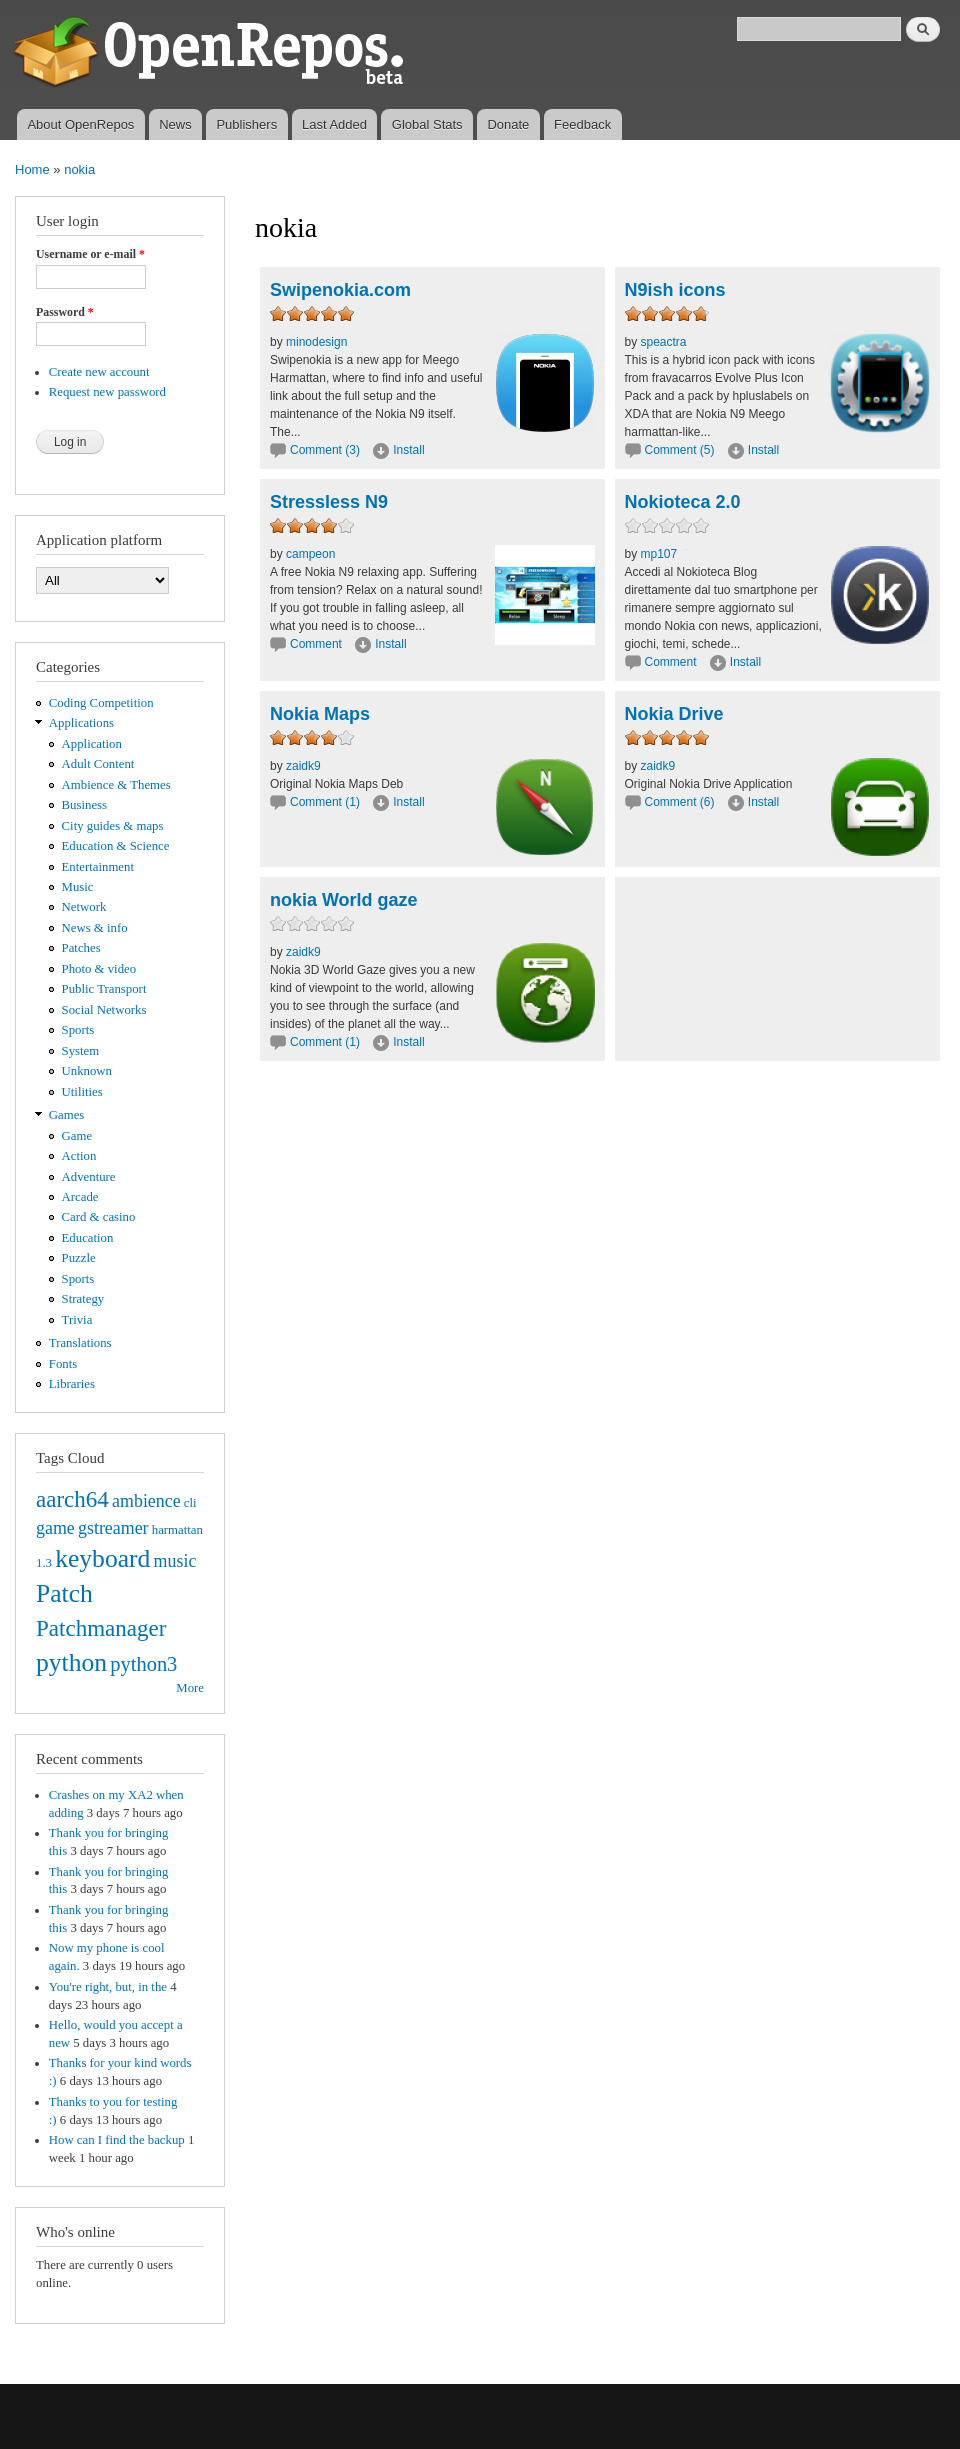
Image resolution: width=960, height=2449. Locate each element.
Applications (81, 723)
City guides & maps (113, 826)
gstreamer (113, 1528)
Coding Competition (101, 703)
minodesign (316, 342)
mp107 (659, 554)
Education (88, 1238)
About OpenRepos (80, 124)
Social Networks (104, 1010)
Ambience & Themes (116, 785)
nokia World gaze (344, 900)
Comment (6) (680, 802)
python (71, 1662)
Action (79, 1156)
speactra (664, 342)
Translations (80, 1343)
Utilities (82, 1092)
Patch (64, 1593)
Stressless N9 (329, 502)
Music (78, 887)
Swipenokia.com (340, 290)
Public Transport (104, 989)
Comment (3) (325, 450)
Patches (81, 948)
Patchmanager (101, 1628)
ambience (146, 1501)
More (190, 1688)
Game (77, 1136)
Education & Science (116, 846)
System (81, 1051)
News (175, 124)
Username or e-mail (90, 254)
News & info (95, 928)
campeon (310, 554)
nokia (79, 169)
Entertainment (98, 867)
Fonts (63, 1364)
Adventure (89, 1177)
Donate (508, 124)
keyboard (102, 1558)
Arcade (80, 1197)
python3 (143, 1664)
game (55, 1528)
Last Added (334, 124)
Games (67, 1115)
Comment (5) (680, 450)
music (175, 1561)
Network (84, 907)
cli (190, 1503)
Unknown (87, 1071)
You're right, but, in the (108, 1987)
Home (32, 169)
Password (65, 312)
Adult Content (98, 764)
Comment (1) (325, 802)
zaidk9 (303, 766)
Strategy (83, 1299)
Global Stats (427, 124)
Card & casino (99, 1217)
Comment (317, 644)
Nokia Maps (320, 714)
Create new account (99, 372)
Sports (78, 1030)
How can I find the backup (117, 2140)
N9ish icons (675, 290)
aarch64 (72, 1499)
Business (84, 805)
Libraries (72, 1384)
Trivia (77, 1320)
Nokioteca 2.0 (683, 502)
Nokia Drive (674, 714)
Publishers (246, 124)
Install (408, 450)
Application (92, 744)
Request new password (107, 392)
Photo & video (99, 969)
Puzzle (79, 1258)
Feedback (582, 124)
